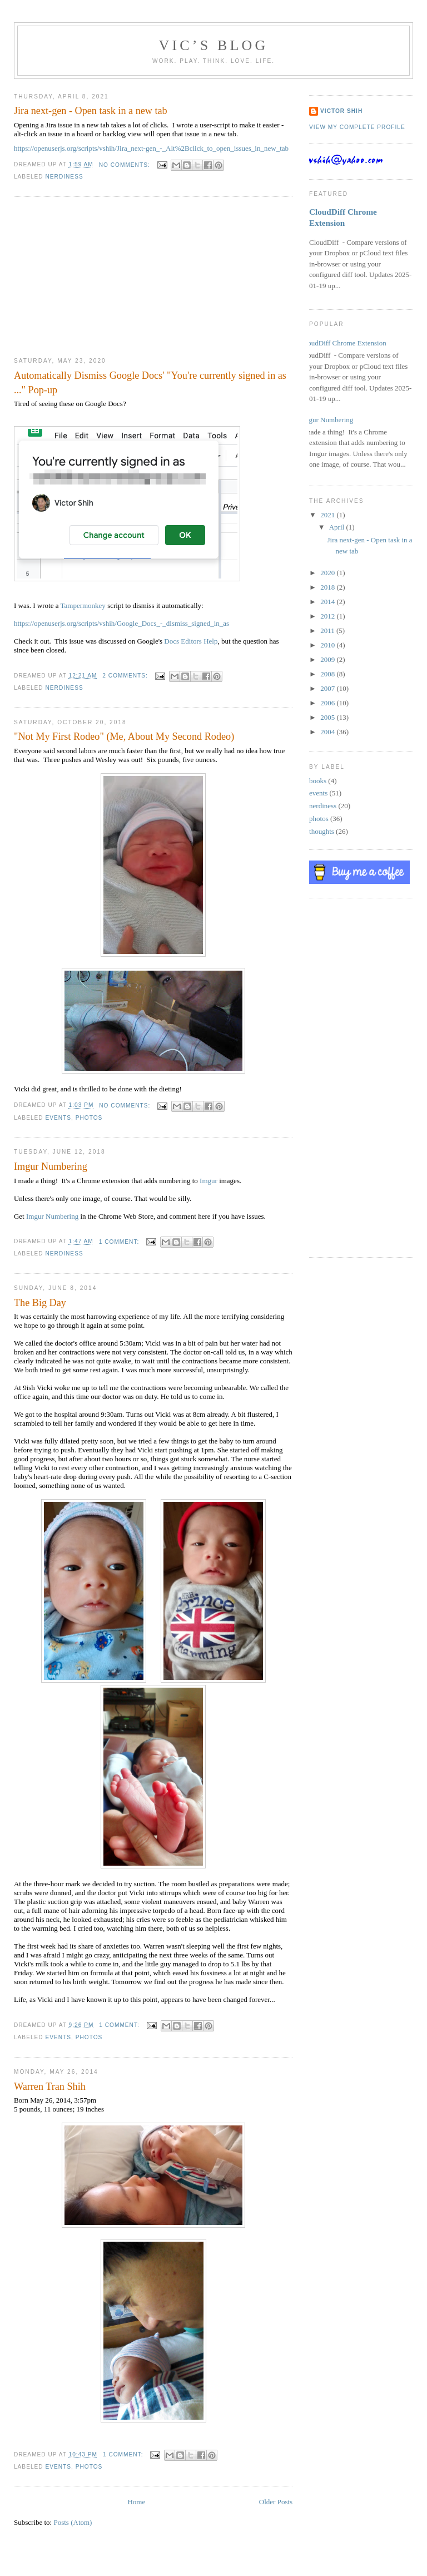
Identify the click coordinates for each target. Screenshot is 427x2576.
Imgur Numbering (50, 1166)
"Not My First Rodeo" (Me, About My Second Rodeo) (124, 736)
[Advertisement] (97, 277)
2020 (328, 572)
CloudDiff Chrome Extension (343, 343)
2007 (328, 688)
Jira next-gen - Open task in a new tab (90, 110)
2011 (328, 630)
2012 (328, 616)
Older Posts (275, 2502)
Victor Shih (341, 111)
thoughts (321, 831)
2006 (328, 703)
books (317, 781)
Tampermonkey (82, 605)
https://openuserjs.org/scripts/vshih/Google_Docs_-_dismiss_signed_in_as (121, 623)
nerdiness (64, 177)
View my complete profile (357, 127)
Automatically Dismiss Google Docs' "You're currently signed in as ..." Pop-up (150, 382)
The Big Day (40, 1302)
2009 (328, 659)
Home (136, 2502)
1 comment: (120, 1242)
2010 (328, 645)
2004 (328, 732)
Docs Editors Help (190, 641)
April (337, 527)
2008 (328, 674)
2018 (328, 587)
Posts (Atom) (72, 2522)
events (58, 1118)
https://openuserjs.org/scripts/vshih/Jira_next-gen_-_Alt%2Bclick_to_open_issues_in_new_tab (151, 148)
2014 (328, 601)
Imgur (208, 1180)
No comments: (125, 165)
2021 (328, 515)
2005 (328, 717)
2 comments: (126, 676)
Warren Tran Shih (50, 2086)
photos (89, 1118)
